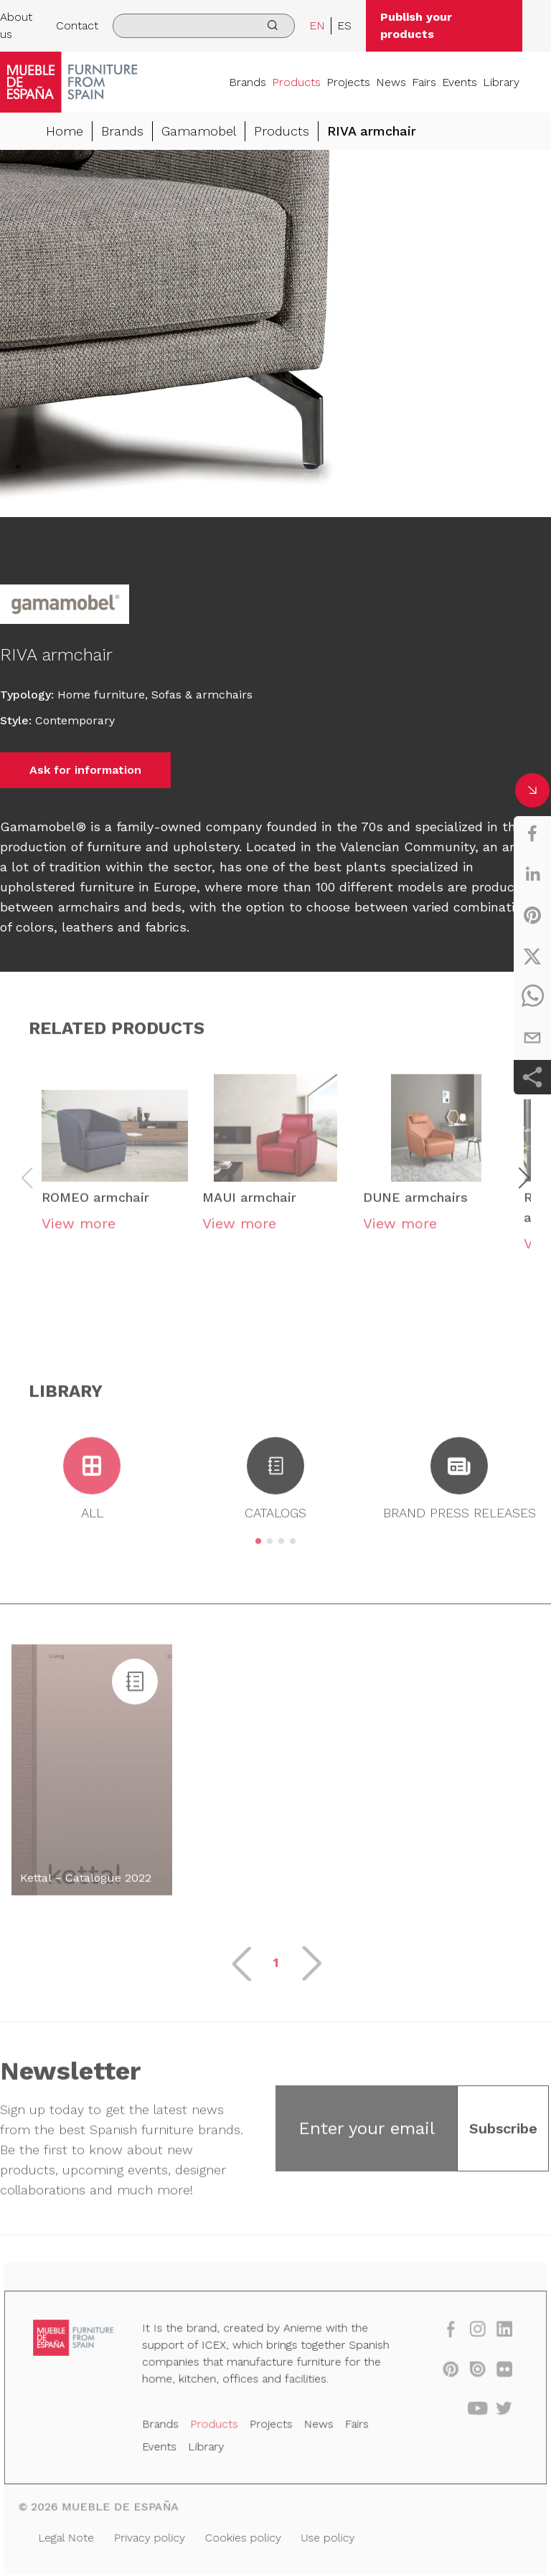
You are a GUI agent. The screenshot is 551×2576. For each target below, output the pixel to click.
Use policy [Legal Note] (326, 2535)
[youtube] (468, 2411)
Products (296, 82)
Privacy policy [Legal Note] (155, 2535)
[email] (532, 1038)
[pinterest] (532, 915)
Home (64, 130)
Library (501, 82)
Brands (247, 82)
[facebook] (532, 833)
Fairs (424, 82)
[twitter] (532, 956)
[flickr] (494, 2373)
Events (459, 82)
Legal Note (74, 2535)
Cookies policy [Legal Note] (244, 2535)
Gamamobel (198, 130)
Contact (77, 25)
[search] (203, 26)
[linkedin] (532, 874)
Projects (348, 82)
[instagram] (468, 2335)
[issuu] (468, 2373)
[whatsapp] (532, 997)
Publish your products (416, 25)
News (391, 82)
